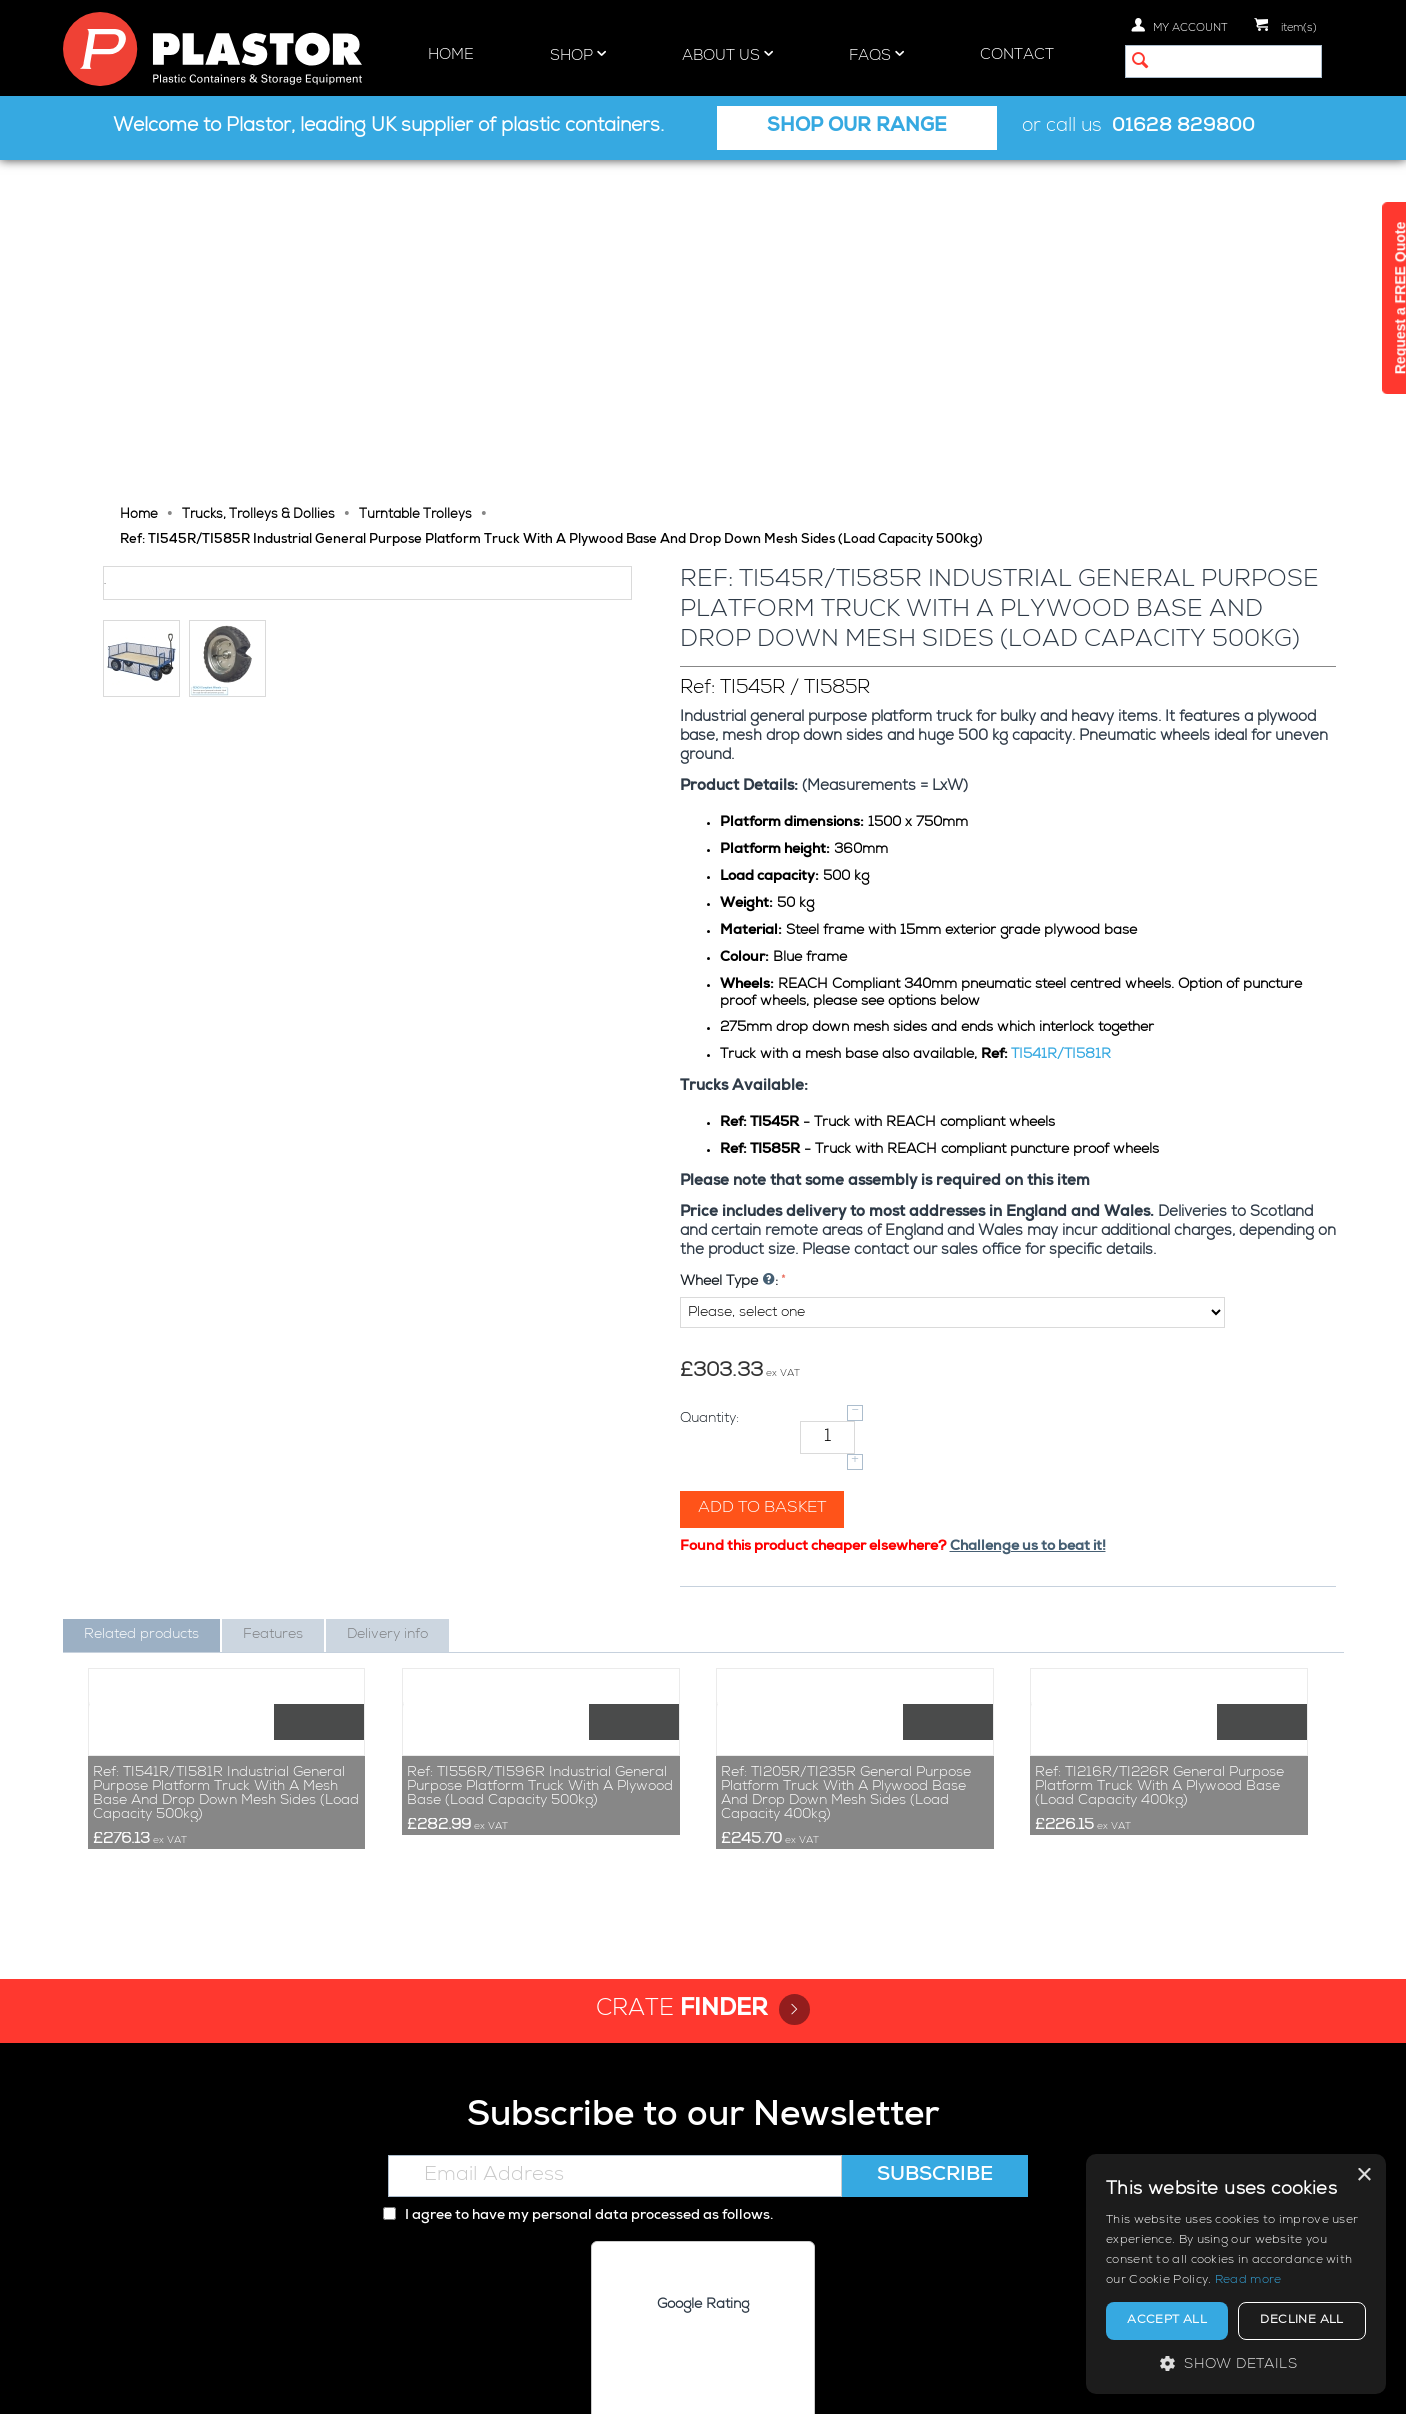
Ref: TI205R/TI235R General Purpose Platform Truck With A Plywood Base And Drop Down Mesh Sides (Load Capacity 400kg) (846, 1639)
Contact (1017, 55)
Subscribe (935, 2022)
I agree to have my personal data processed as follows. (578, 2062)
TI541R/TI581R (1063, 724)
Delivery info (387, 1304)
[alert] (1236, 2274)
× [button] (1363, 2175)
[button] (1236, 2363)
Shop (578, 55)
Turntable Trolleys (415, 184)
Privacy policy (1032, 2381)
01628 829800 (1183, 127)
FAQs (876, 55)
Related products (141, 1304)
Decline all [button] (1301, 2321)
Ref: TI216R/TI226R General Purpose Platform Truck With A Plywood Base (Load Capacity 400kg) (1159, 1632)
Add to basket (764, 1178)
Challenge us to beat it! (1030, 1216)
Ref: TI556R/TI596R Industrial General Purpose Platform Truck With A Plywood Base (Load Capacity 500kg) (540, 1632)
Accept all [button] (1167, 2321)
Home (451, 55)
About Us (727, 55)
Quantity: (711, 1088)
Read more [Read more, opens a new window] (1248, 2281)
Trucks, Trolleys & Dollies (258, 184)
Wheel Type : (731, 951)
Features (273, 1304)
